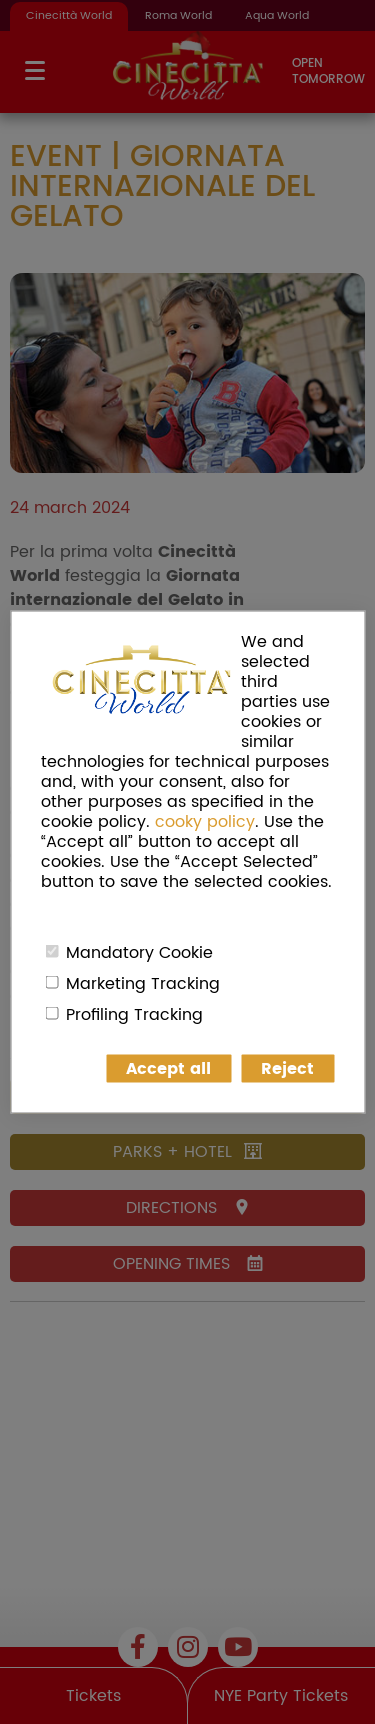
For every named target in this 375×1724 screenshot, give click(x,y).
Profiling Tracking (134, 1015)
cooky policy (205, 822)
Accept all (168, 1069)
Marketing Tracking (143, 984)
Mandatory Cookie (139, 953)
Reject (287, 1069)
